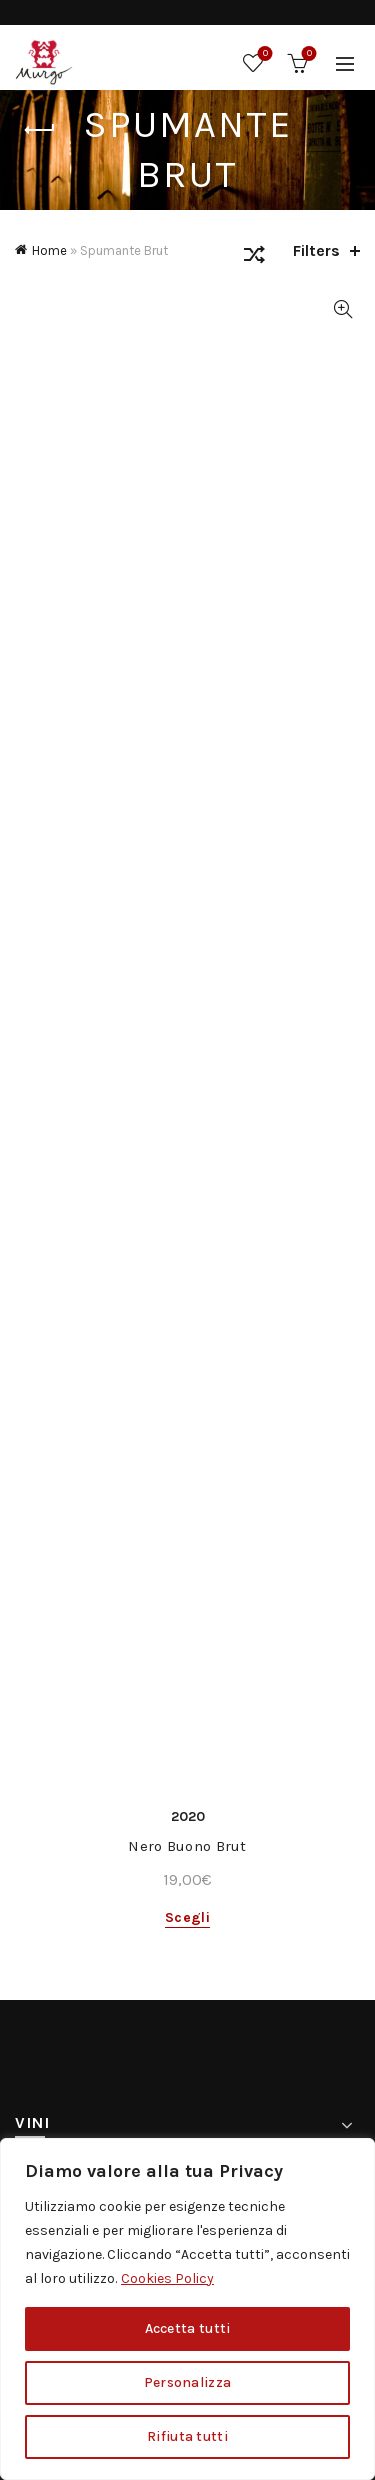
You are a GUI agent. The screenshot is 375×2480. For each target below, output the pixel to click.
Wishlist (263, 54)
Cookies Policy (167, 2278)
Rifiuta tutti (187, 2436)
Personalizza (188, 2382)
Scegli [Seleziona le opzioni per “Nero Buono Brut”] (187, 1917)
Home (49, 250)
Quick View (342, 309)
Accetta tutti (188, 2328)
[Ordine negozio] (254, 258)
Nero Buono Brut (187, 1846)
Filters (316, 250)
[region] (187, 2309)
